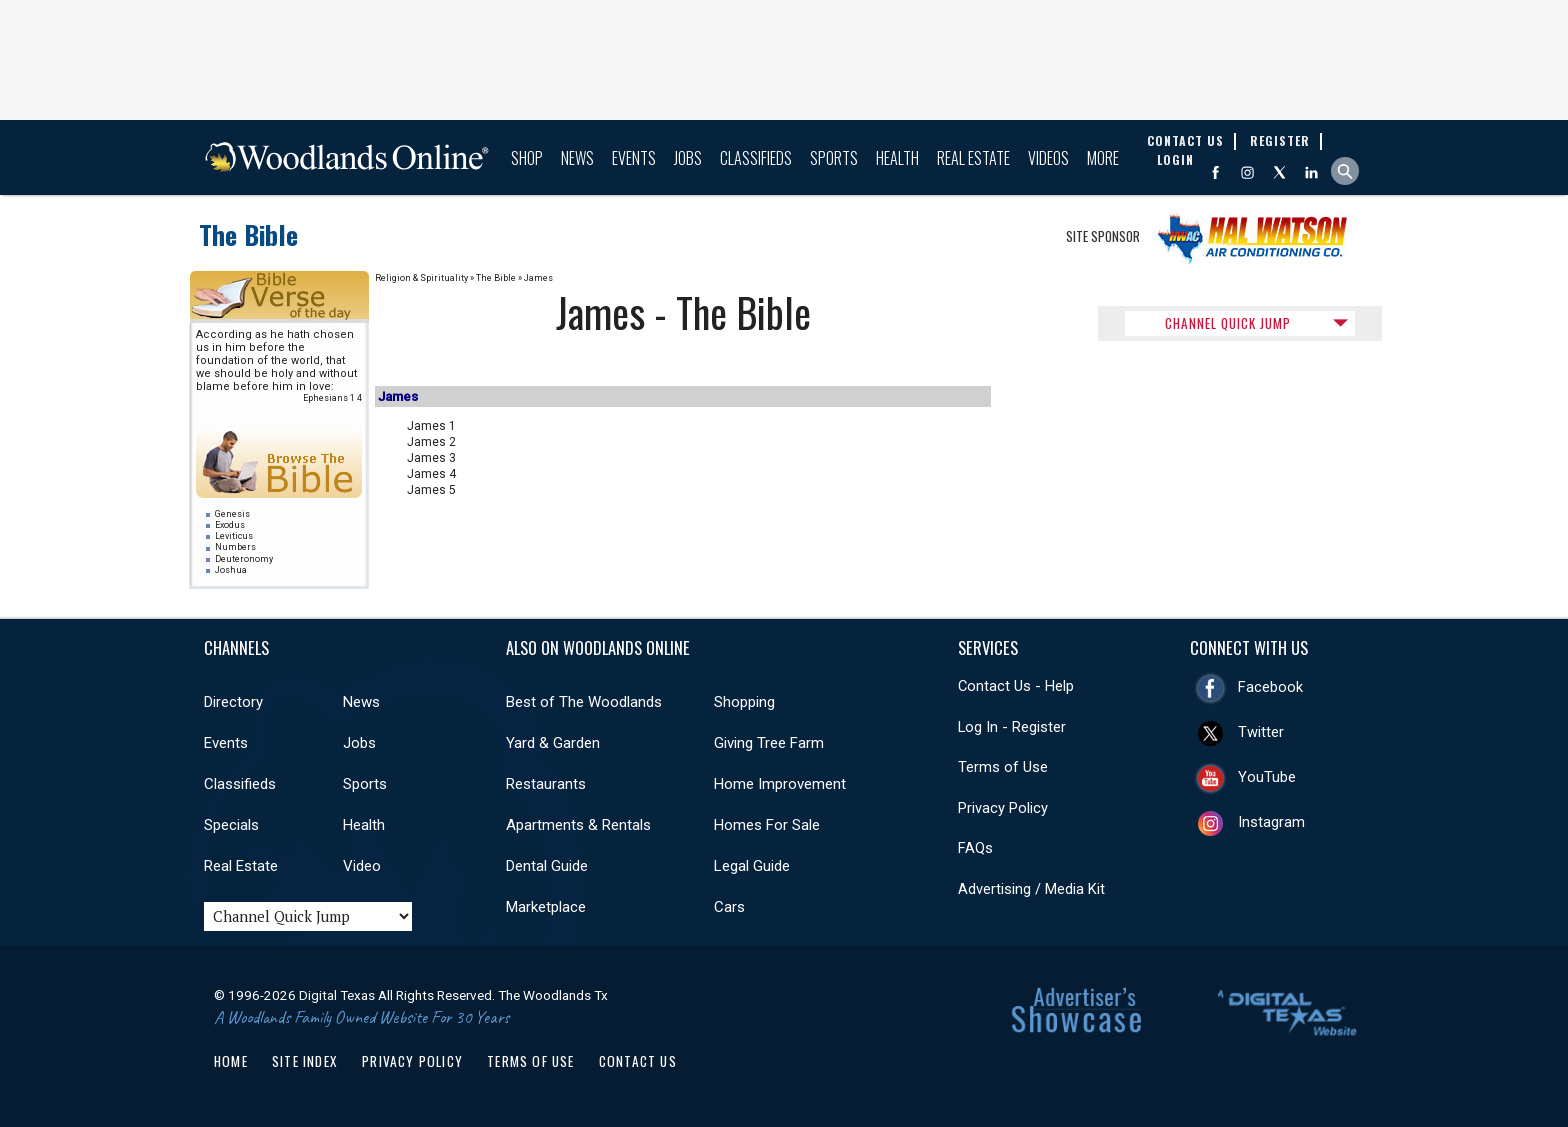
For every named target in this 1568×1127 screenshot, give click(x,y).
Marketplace (546, 907)
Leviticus (234, 536)
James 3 (431, 458)
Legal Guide (752, 866)
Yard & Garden (553, 743)
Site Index (305, 1061)
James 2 (431, 442)
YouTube (1267, 777)
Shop (527, 158)
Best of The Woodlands (584, 702)
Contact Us (638, 1061)
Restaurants (546, 784)
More (1103, 158)
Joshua (231, 570)
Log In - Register (1012, 727)
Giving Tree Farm (769, 743)
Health (897, 158)
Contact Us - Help (1016, 686)
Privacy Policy (1003, 808)
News (577, 158)
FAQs (975, 848)
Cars (729, 907)
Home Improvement (780, 784)
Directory (233, 702)
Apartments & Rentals (578, 825)
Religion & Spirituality (421, 278)
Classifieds (756, 158)
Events (634, 158)
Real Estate (973, 158)
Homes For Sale (767, 825)
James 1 (431, 426)
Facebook (1270, 687)
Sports (834, 158)
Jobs (688, 158)
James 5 (431, 490)
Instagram (1271, 822)
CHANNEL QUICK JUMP (1228, 323)
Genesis (232, 514)
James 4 (431, 474)
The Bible (248, 234)
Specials (231, 825)
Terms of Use (1003, 767)
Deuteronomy (244, 559)
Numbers (235, 547)
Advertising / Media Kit (1031, 889)
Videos (1048, 158)
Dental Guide (547, 866)
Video (362, 866)
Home (231, 1061)
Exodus (230, 525)
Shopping (744, 702)
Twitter (1261, 732)
